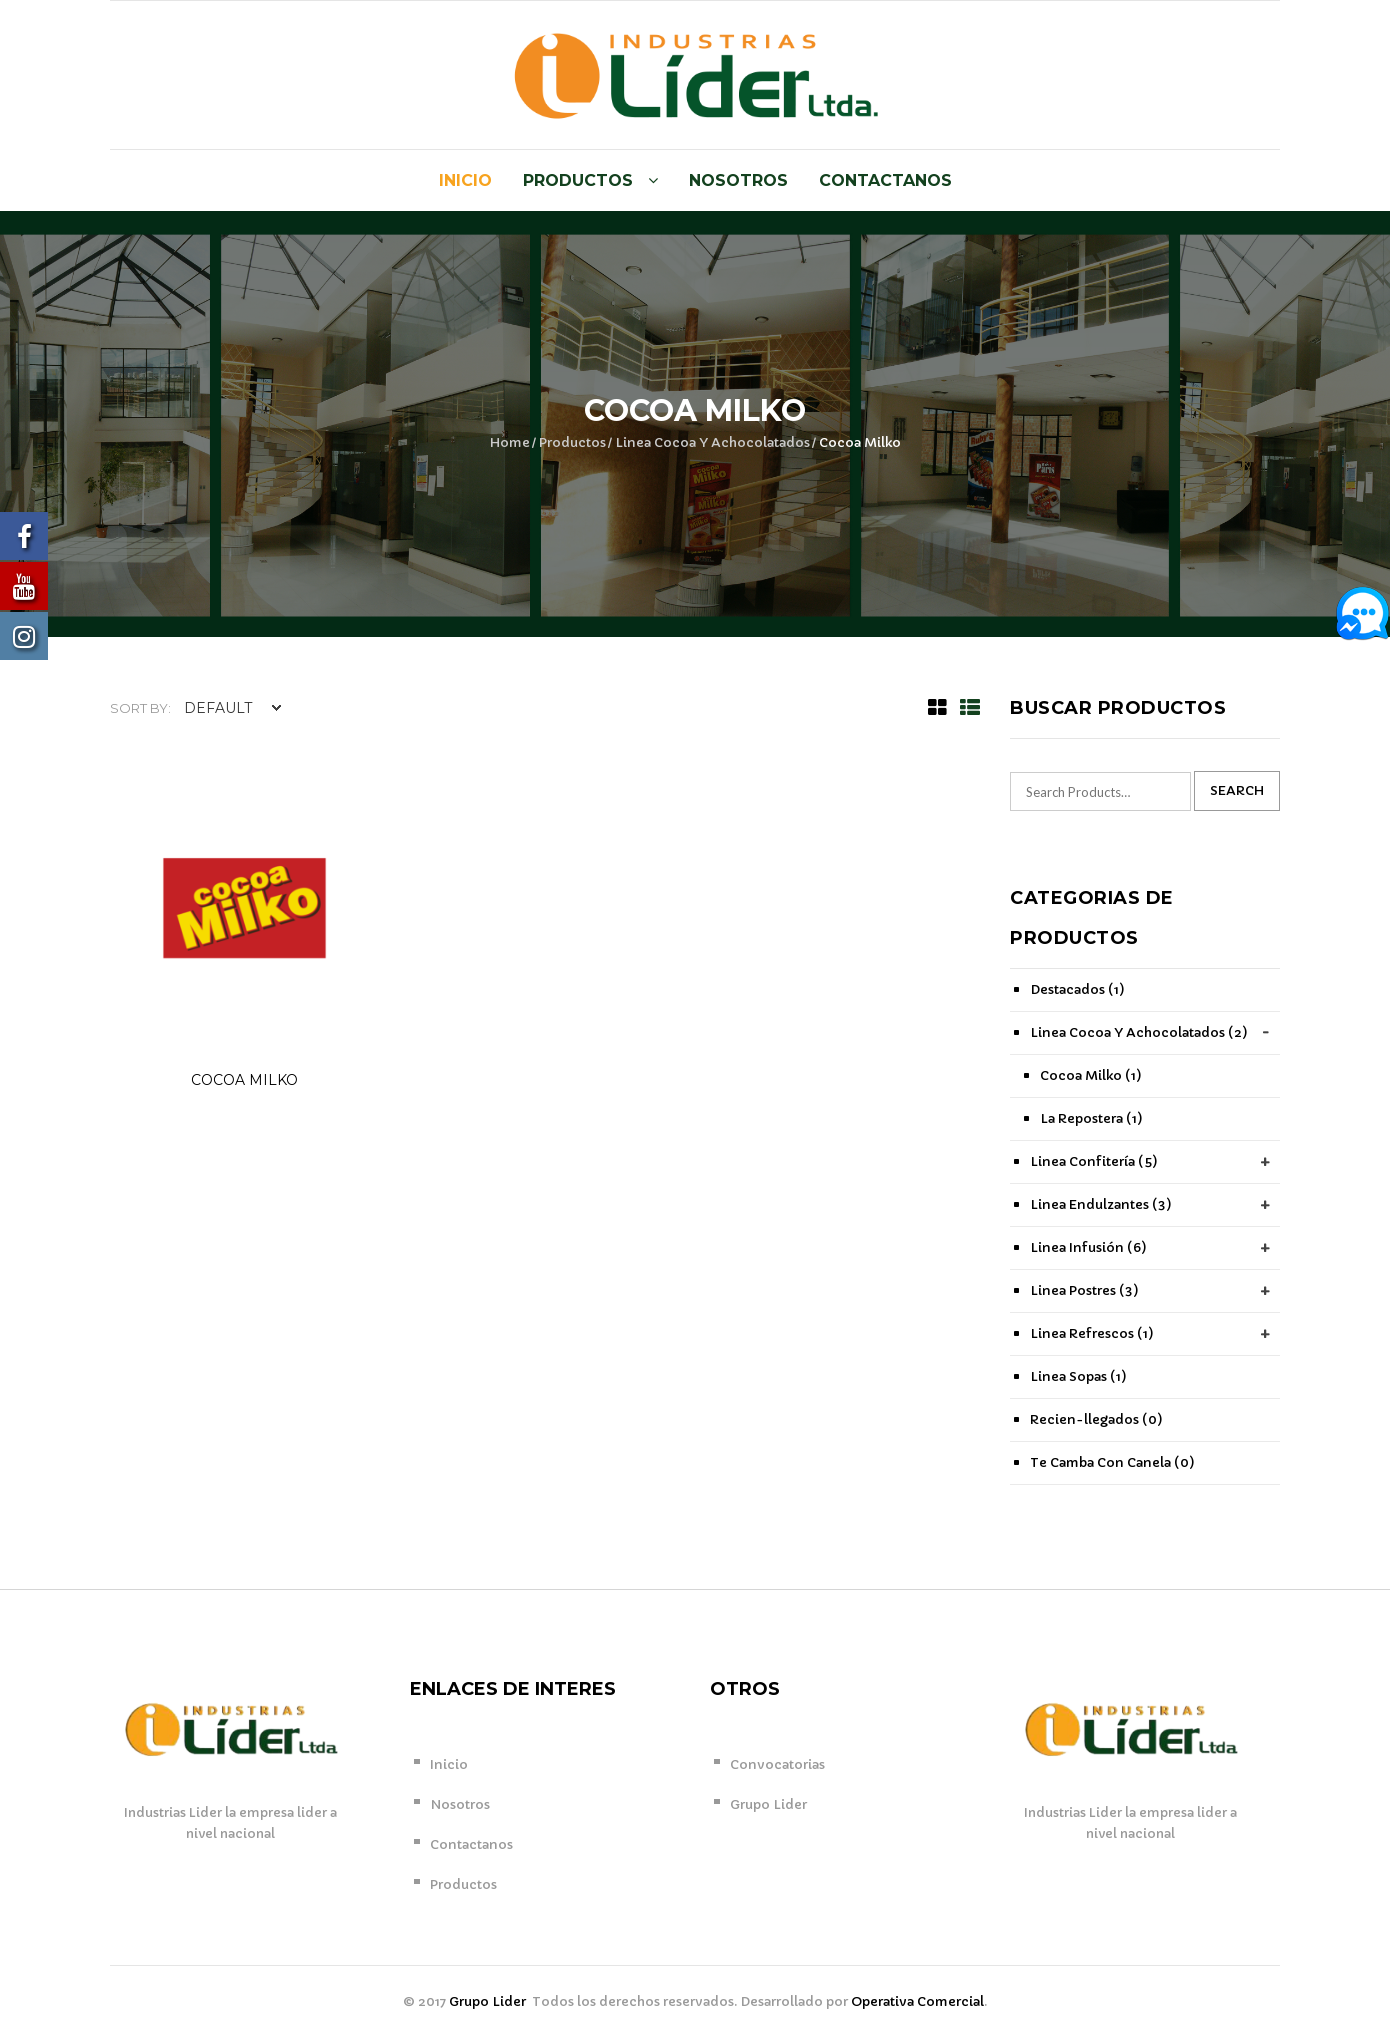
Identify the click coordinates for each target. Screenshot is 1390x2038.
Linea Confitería (1094, 1161)
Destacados (1077, 989)
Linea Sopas (1078, 1376)
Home (510, 442)
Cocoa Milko (1091, 1075)
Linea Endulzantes (1101, 1204)
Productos (578, 180)
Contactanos (885, 180)
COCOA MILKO (244, 1080)
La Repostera (1091, 1118)
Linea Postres (1084, 1290)
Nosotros (738, 180)
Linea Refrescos (1092, 1333)
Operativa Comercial (917, 2001)
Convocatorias (777, 1764)
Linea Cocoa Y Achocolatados (712, 442)
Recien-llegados (1096, 1419)
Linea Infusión (1088, 1247)
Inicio (465, 180)
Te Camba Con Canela (1112, 1462)
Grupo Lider (768, 1804)
